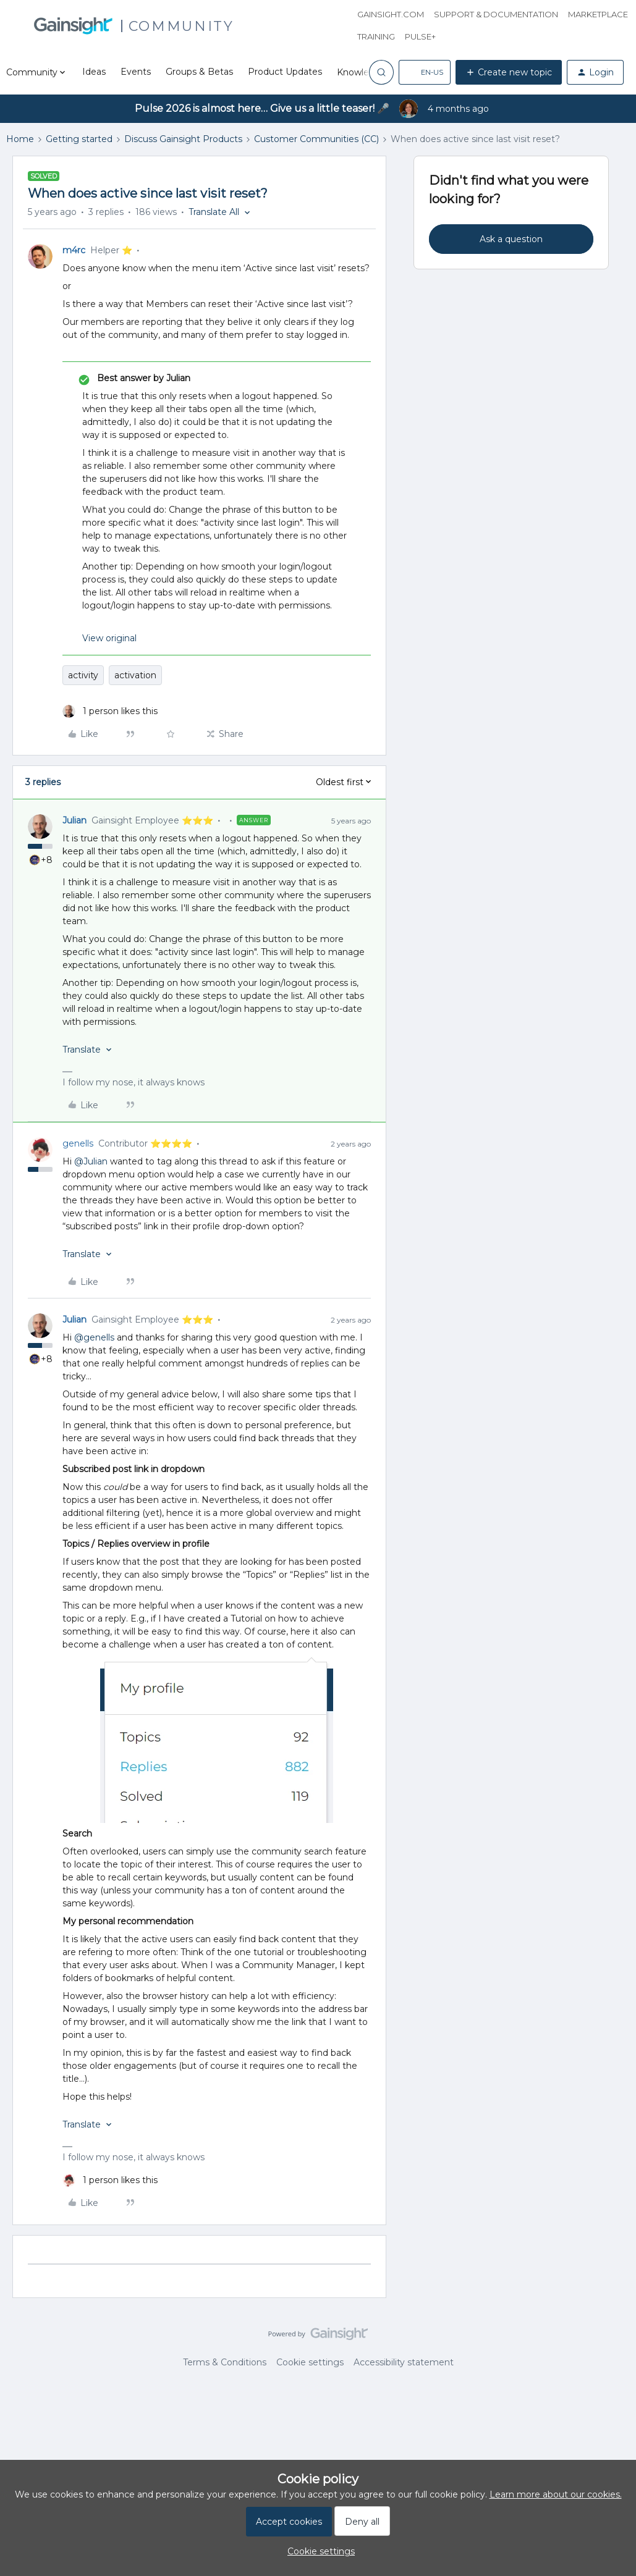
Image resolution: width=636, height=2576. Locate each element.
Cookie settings (310, 2362)
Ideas (94, 71)
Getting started (79, 139)
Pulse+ (420, 36)
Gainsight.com (390, 14)
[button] (425, 72)
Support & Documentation (496, 14)
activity (83, 675)
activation (135, 675)
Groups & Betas (199, 71)
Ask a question (511, 239)
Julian (74, 820)
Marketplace (598, 14)
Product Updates (285, 71)
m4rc (73, 250)
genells (77, 1143)
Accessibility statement (404, 2362)
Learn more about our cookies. (556, 2494)
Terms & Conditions (224, 2362)
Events (136, 71)
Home (20, 139)
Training (376, 36)
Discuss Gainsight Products (183, 139)
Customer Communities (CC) (316, 139)
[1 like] (110, 711)
